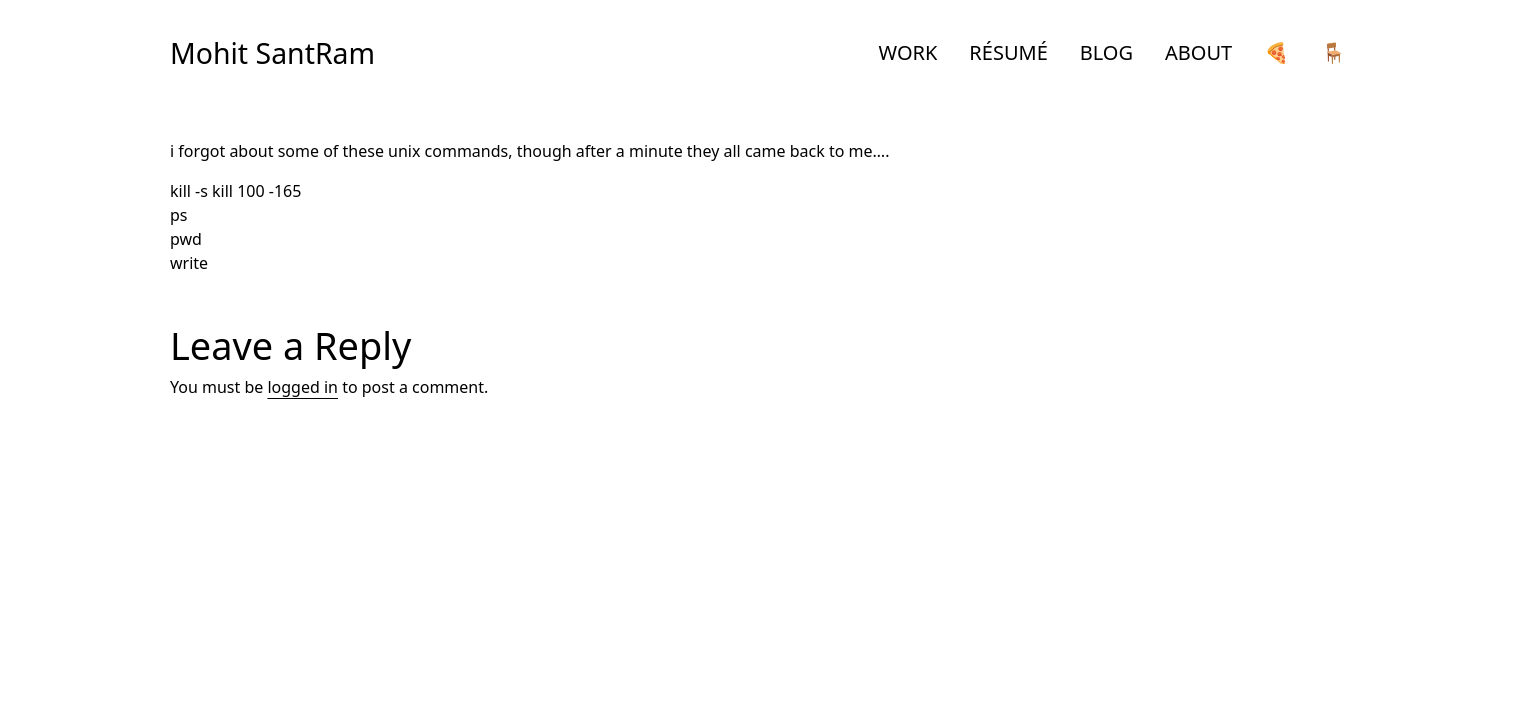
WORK (908, 52)
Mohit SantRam (272, 53)
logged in (302, 387)
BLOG (1106, 52)
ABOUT (1198, 52)
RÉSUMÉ (1008, 52)
